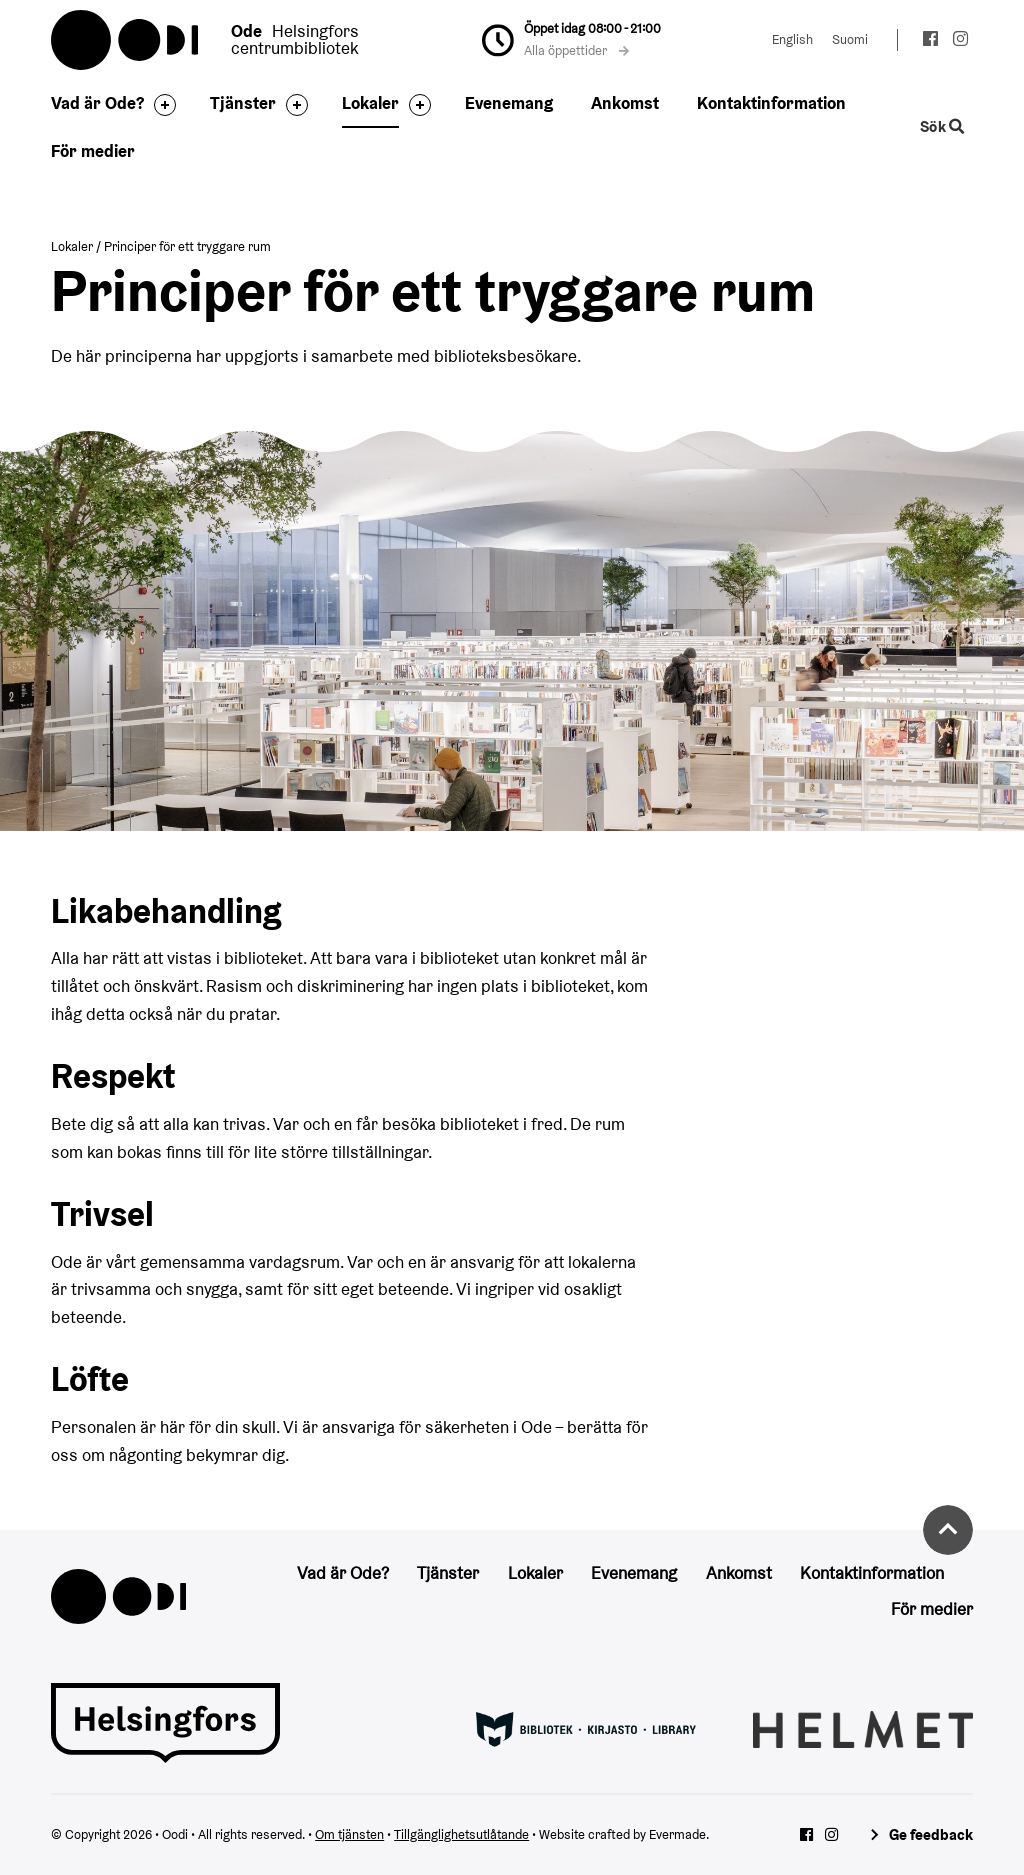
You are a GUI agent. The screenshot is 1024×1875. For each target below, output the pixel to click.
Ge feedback (931, 1834)
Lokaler (370, 103)
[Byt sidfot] (160, 105)
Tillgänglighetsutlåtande (461, 1834)
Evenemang (509, 103)
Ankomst (625, 103)
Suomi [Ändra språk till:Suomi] (850, 39)
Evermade (677, 1834)
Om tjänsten (349, 1834)
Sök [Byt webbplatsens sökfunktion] (942, 127)
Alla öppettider (577, 50)
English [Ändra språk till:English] (792, 39)
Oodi (126, 40)
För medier (93, 151)
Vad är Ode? (97, 103)
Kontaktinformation (771, 103)
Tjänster (243, 103)
